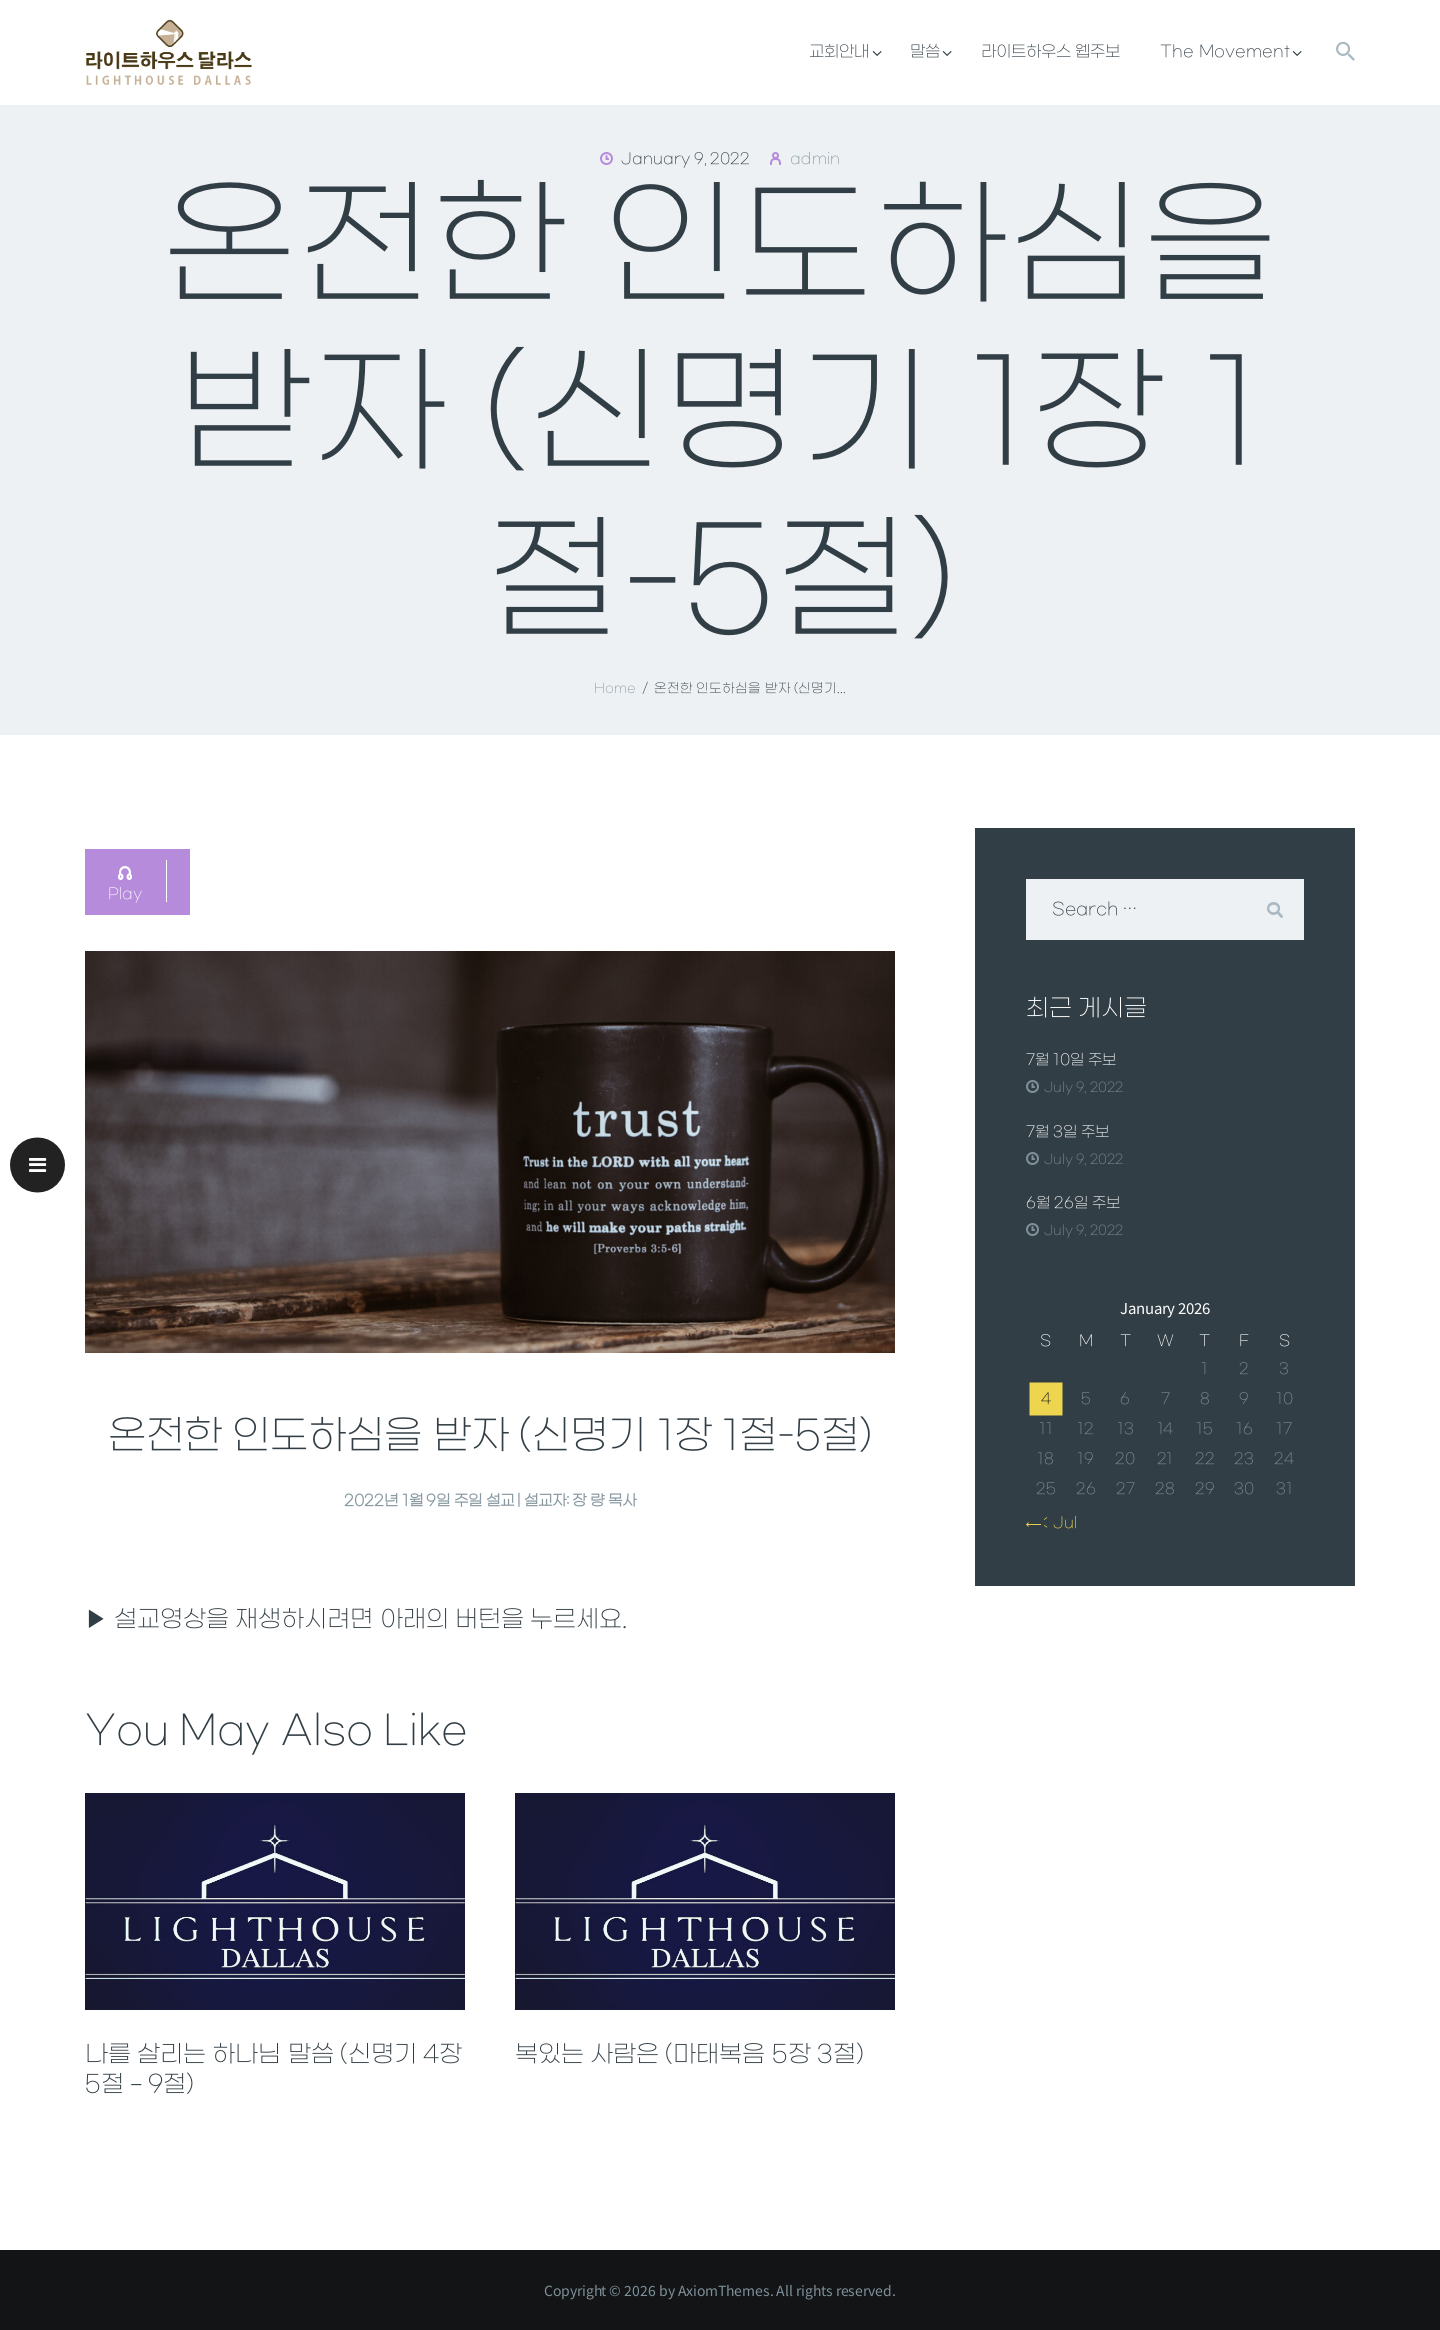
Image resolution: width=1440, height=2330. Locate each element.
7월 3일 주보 (1067, 1132)
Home (615, 688)
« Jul (1056, 1523)
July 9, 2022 (1083, 1087)
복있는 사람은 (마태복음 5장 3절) (689, 2055)
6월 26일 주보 (1073, 1203)
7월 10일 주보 (1071, 1060)
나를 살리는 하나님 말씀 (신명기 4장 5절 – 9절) (273, 2070)
